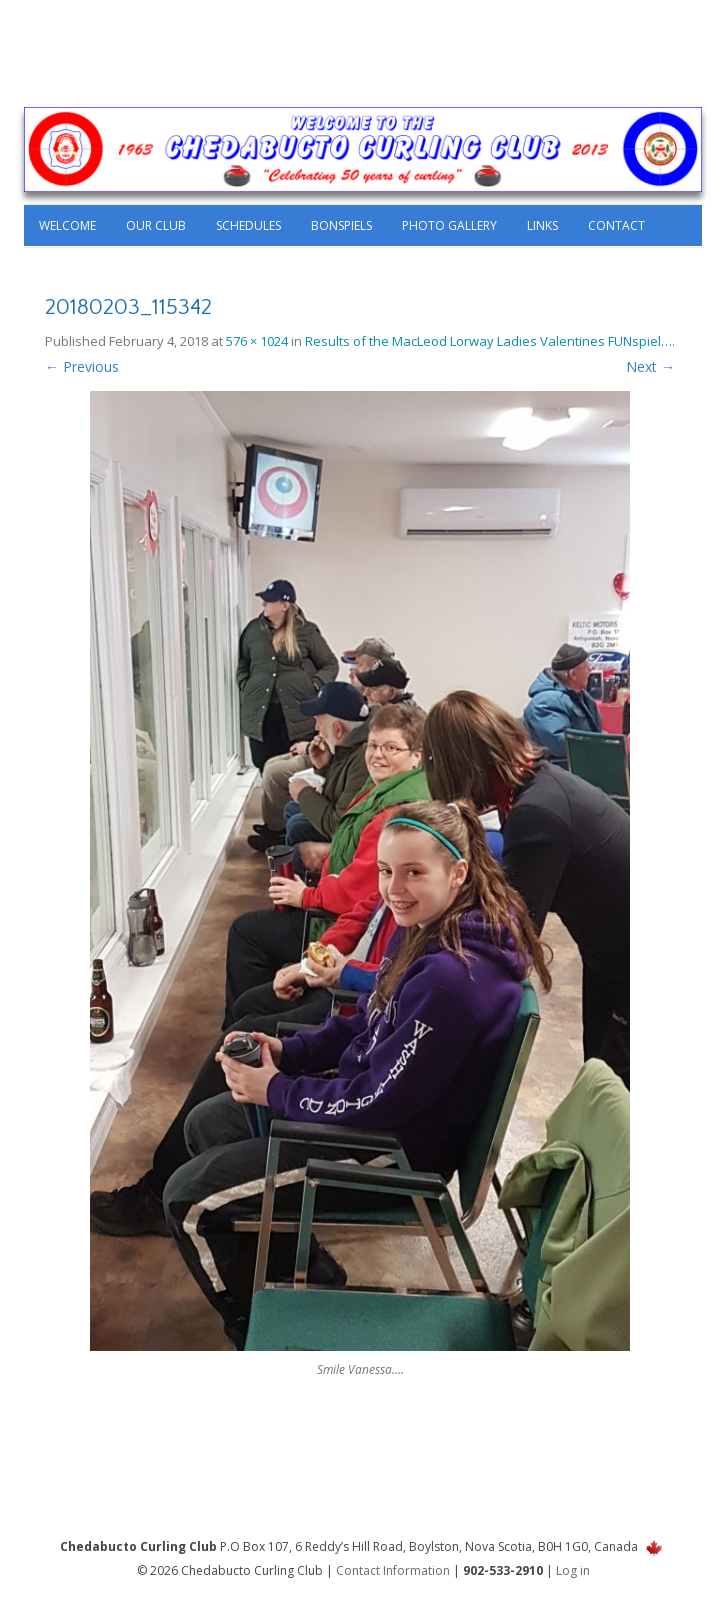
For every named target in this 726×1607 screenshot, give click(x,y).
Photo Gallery (449, 225)
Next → (650, 366)
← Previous (82, 366)
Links (542, 225)
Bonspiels (341, 225)
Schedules (248, 225)
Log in (573, 1570)
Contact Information (393, 1570)
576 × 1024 (257, 341)
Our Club (156, 225)
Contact (616, 225)
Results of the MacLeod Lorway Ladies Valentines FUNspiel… (488, 341)
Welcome (67, 225)
